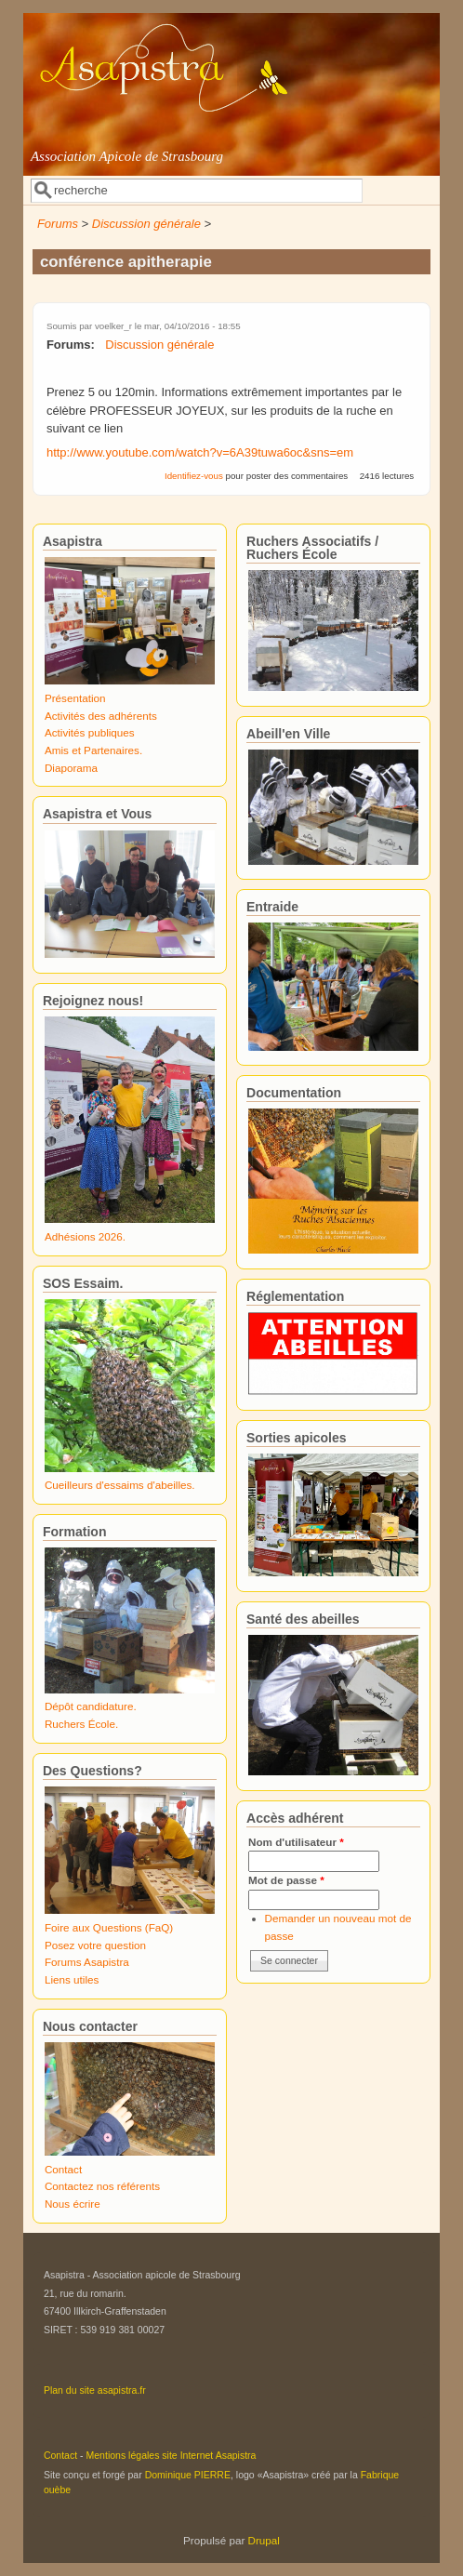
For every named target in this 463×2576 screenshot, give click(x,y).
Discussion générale (146, 224)
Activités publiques (90, 732)
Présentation (75, 698)
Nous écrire (72, 2204)
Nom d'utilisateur (296, 1842)
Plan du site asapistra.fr (95, 2390)
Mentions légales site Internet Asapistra (171, 2455)
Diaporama (71, 768)
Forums (57, 224)
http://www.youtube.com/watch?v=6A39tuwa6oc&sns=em (199, 452)
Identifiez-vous (194, 476)
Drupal (264, 2540)
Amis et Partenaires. (93, 750)
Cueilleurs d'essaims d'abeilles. (120, 1485)
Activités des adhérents (101, 716)
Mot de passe (286, 1880)
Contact (63, 2169)
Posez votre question (95, 1945)
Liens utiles (72, 1979)
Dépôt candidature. (91, 1706)
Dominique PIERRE (188, 2474)
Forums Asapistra (87, 1962)
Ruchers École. (81, 1724)
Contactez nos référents (102, 2186)
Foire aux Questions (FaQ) (109, 1927)
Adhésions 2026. (85, 1236)
